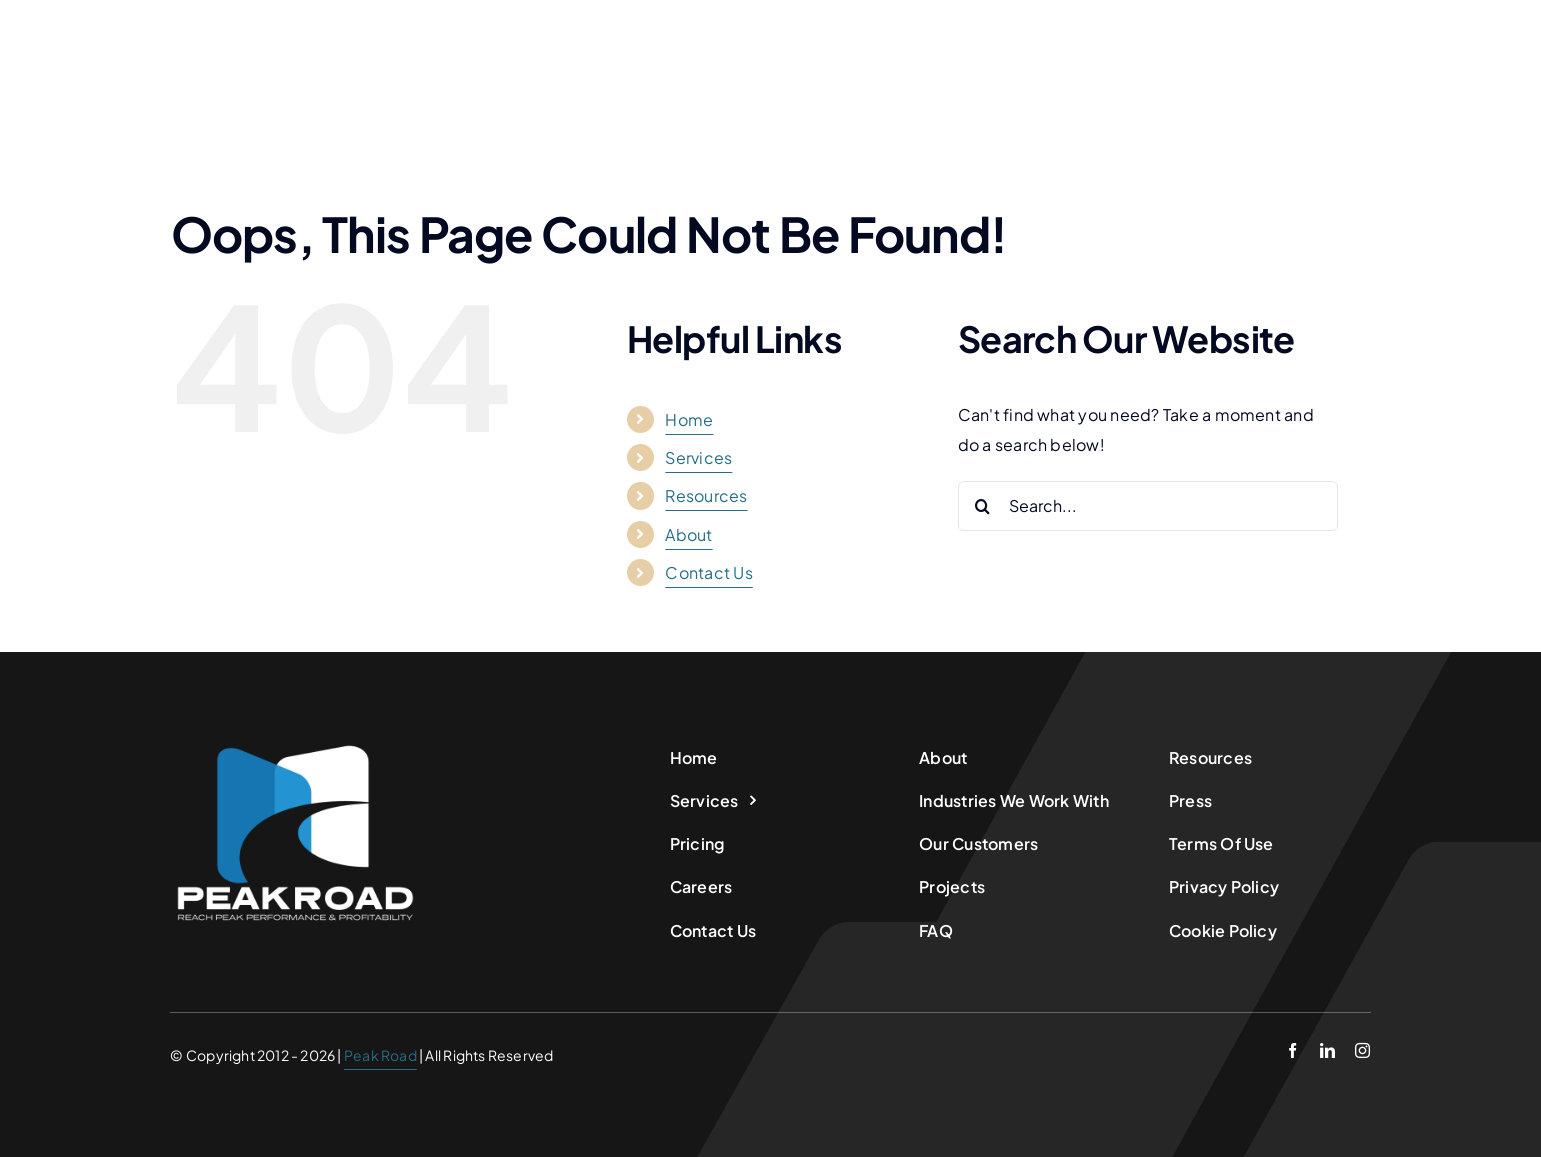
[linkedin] (1327, 1050)
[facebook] (1292, 1050)
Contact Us (708, 572)
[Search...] (1148, 506)
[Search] (983, 506)
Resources (706, 495)
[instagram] (1362, 1050)
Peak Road (380, 1055)
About (688, 534)
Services (698, 457)
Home (689, 419)
